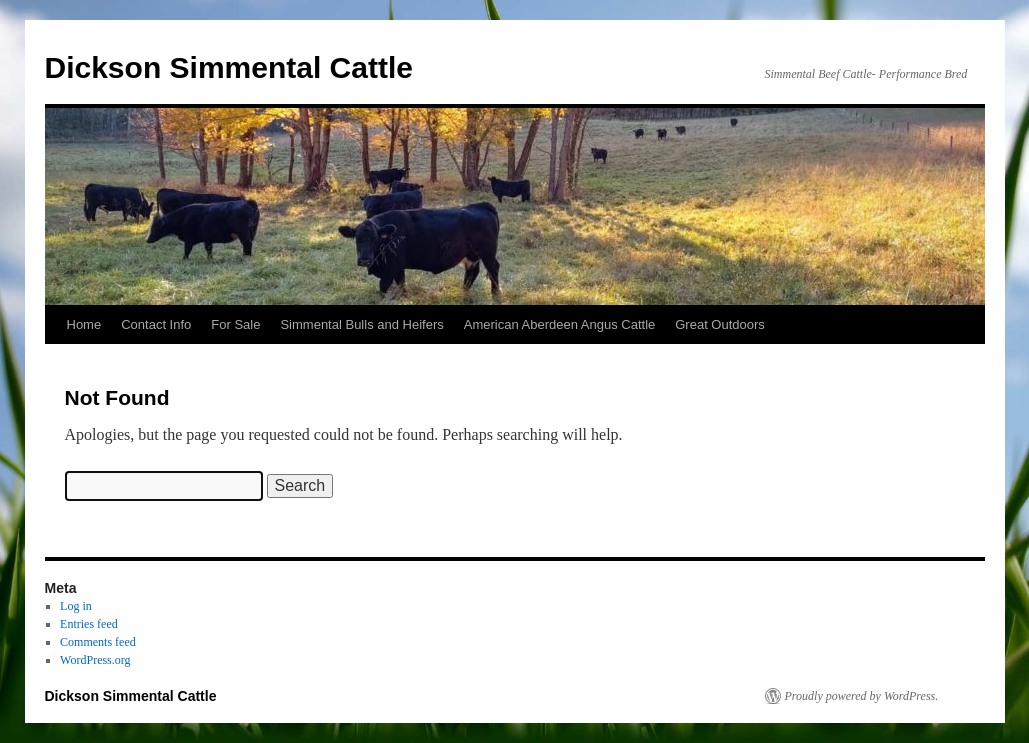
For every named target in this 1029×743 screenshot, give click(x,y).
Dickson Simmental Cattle (229, 67)
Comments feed (98, 642)
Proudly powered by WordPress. (862, 696)
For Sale (235, 324)
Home (84, 324)
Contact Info (156, 324)
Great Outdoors (720, 324)
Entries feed (89, 624)
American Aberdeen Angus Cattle (560, 324)
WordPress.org (95, 660)
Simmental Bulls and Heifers (361, 324)
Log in (76, 606)
